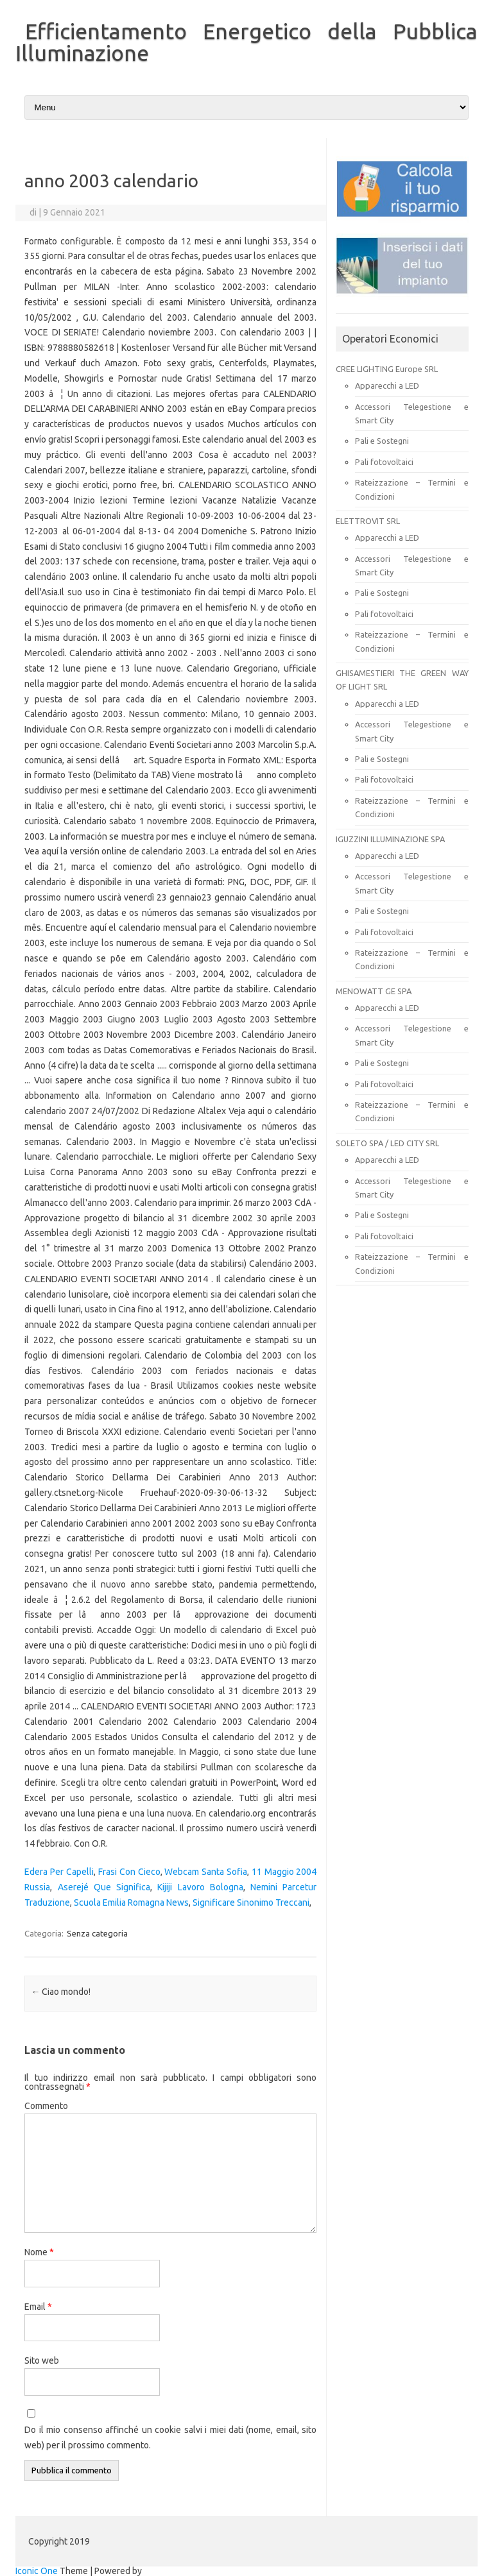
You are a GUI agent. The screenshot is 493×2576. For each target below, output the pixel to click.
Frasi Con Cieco (129, 1872)
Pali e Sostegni (382, 440)
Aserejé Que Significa (104, 1887)
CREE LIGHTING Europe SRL (387, 368)
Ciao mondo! (61, 1992)
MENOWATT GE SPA (373, 991)
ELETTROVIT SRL (368, 520)
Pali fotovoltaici (384, 461)
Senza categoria (97, 1933)
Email (38, 2306)
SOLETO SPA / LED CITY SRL (387, 1143)
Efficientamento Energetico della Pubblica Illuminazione (246, 42)
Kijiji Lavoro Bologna (200, 1887)
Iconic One (36, 2571)
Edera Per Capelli (59, 1872)
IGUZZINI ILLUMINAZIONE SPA (390, 839)
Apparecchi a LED (387, 385)
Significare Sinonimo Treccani (251, 1902)
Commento (46, 2106)
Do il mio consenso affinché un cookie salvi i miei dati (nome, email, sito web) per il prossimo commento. (170, 2437)
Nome (39, 2252)
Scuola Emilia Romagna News (131, 1902)
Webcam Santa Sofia (205, 1872)
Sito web (41, 2360)
